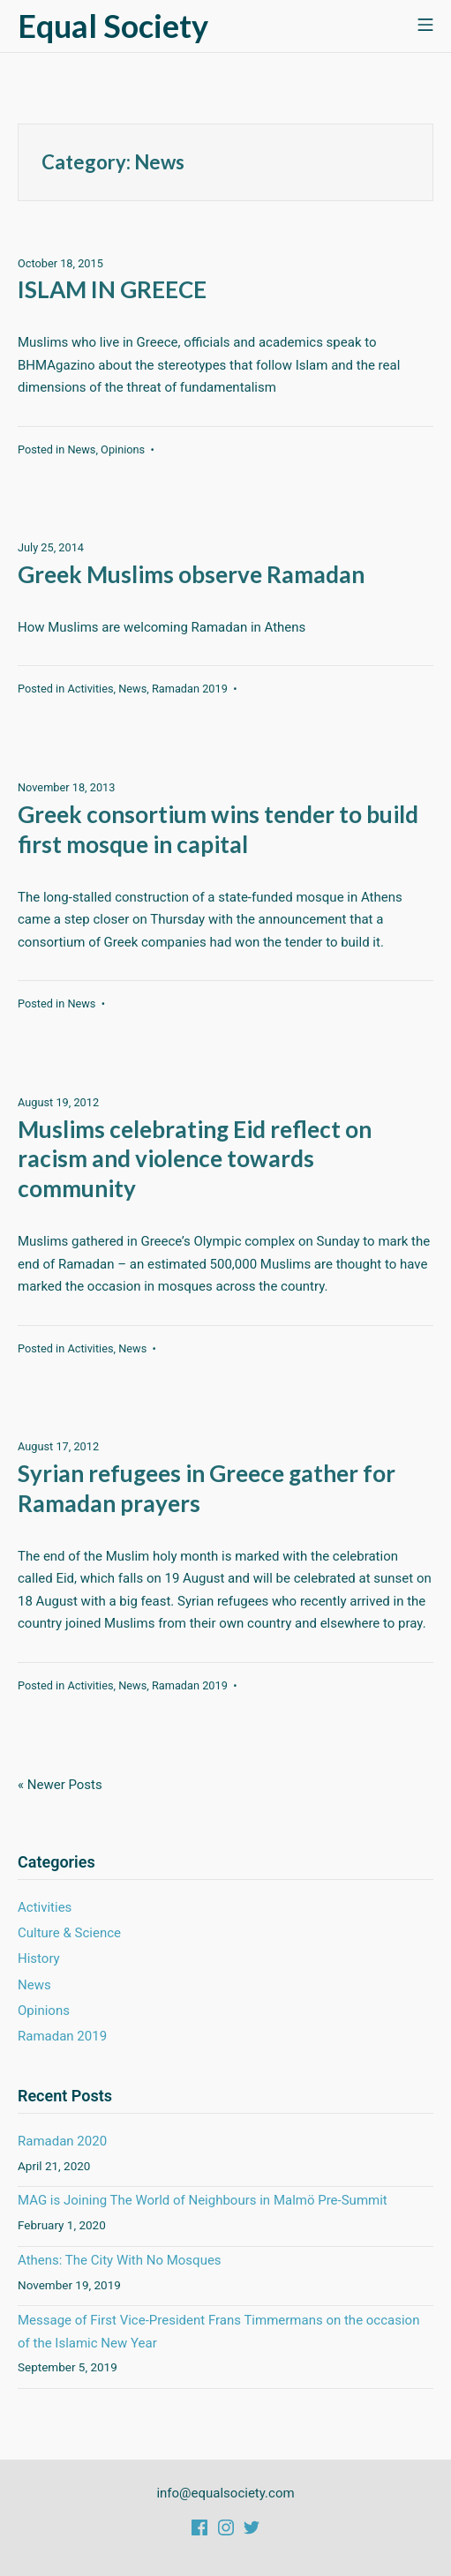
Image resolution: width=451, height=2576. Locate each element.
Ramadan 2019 (190, 688)
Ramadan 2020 (62, 2141)
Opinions (123, 449)
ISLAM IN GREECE (112, 289)
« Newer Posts (60, 1785)
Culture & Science (69, 1933)
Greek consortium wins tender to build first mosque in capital (218, 829)
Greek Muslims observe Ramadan (191, 574)
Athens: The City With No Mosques (120, 2260)
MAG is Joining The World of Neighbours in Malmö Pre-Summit (202, 2200)
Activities (90, 688)
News (81, 449)
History (39, 1958)
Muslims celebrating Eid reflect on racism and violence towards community (195, 1159)
